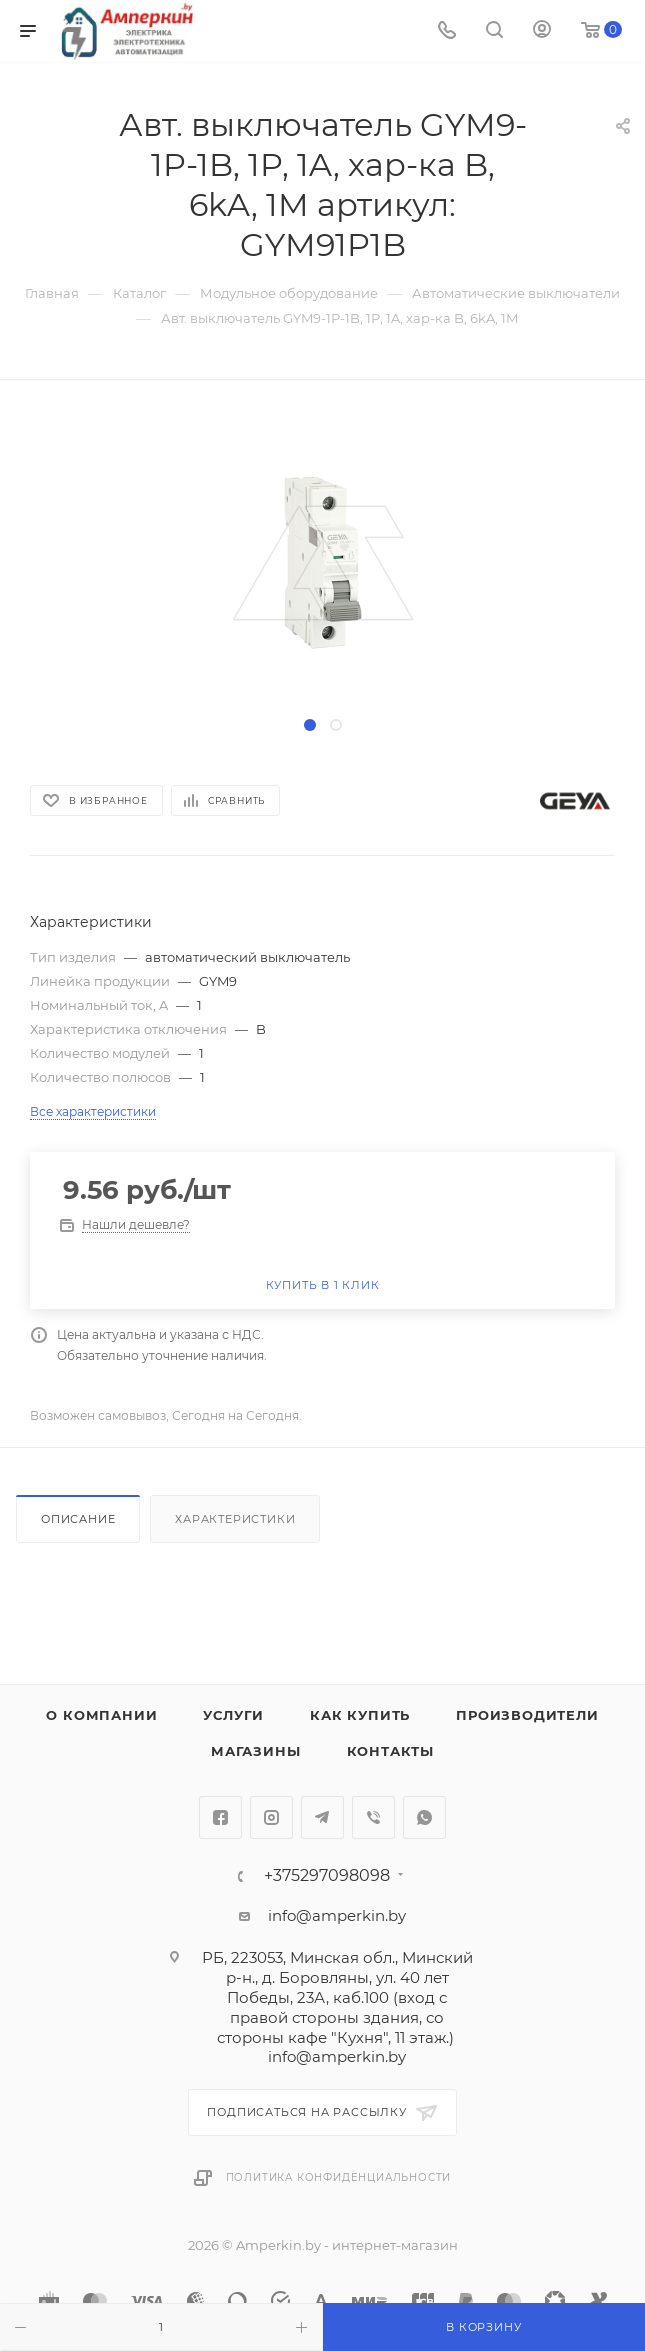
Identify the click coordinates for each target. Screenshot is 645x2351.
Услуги (233, 1715)
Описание (78, 1519)
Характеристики (235, 1519)
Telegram (322, 1817)
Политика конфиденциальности (339, 2177)
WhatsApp (424, 1817)
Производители (527, 1715)
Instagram (271, 1817)
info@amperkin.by (337, 1915)
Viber (373, 1817)
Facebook (220, 1817)
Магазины (255, 1751)
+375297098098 (327, 1876)
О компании (101, 1715)
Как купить (360, 1715)
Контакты (390, 1751)
